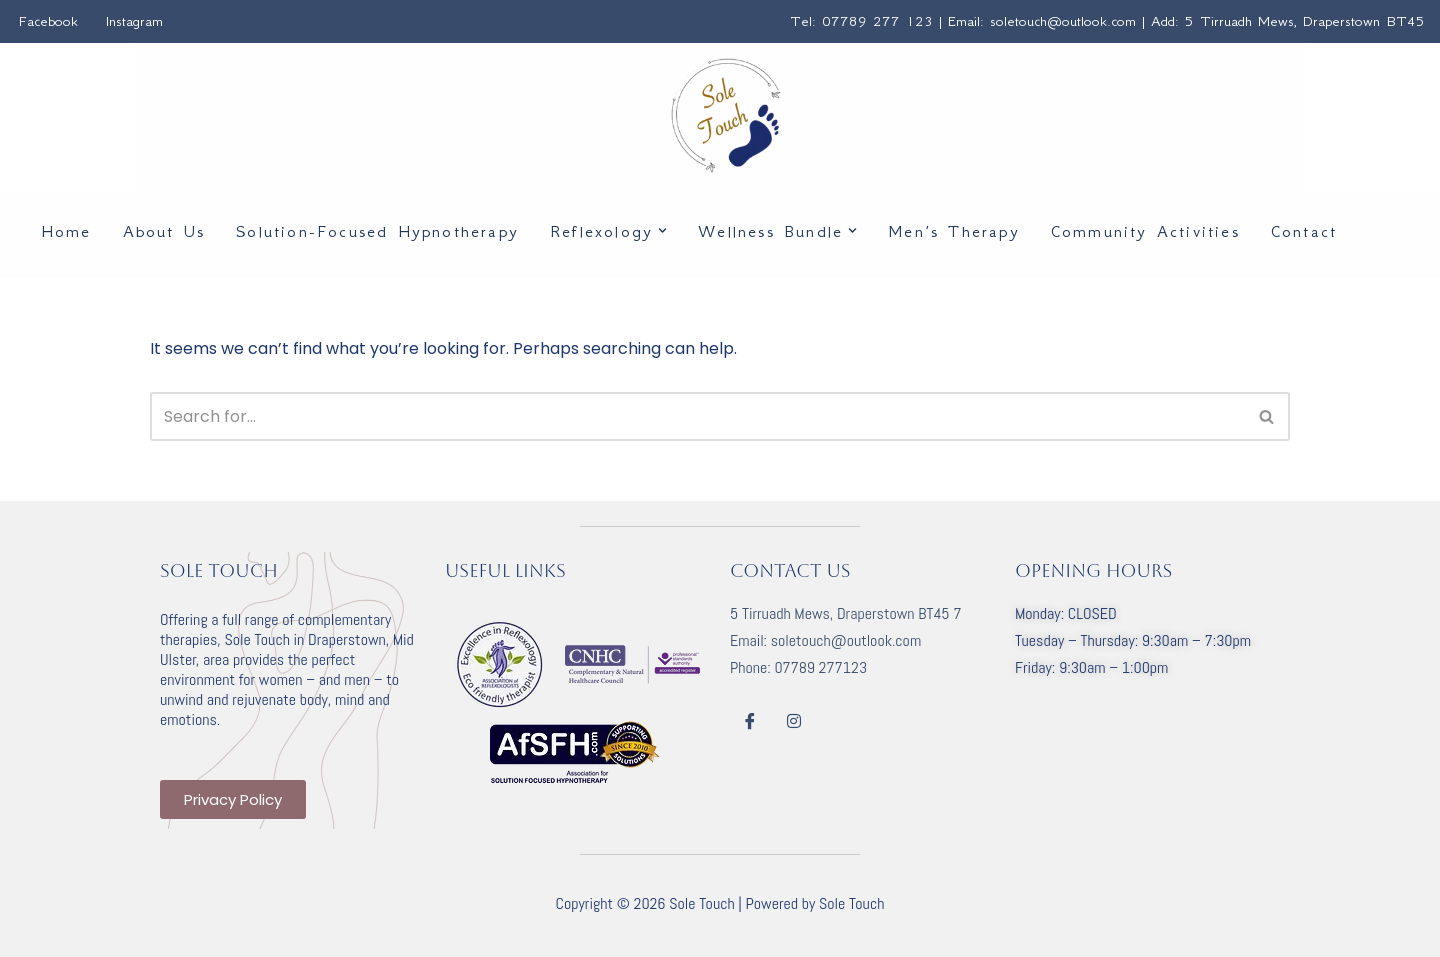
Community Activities (1145, 231)
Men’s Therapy (954, 231)
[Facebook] (750, 721)
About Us (164, 231)
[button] (662, 230)
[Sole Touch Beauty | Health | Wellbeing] (726, 115)
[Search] (697, 416)
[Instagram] (794, 721)
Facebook (48, 21)
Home (66, 231)
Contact (1304, 231)
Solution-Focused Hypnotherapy (377, 231)
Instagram (134, 21)
